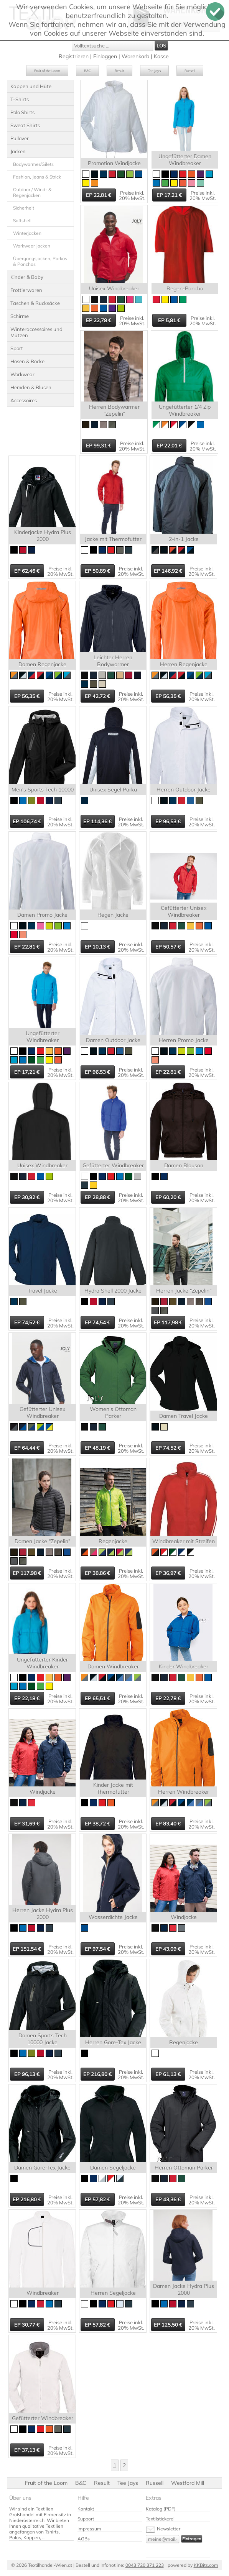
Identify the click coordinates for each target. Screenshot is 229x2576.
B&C (87, 71)
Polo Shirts (22, 112)
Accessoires (23, 400)
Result (119, 71)
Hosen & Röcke (27, 361)
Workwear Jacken (31, 246)
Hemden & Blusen (30, 387)
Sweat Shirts (25, 125)
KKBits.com (206, 2565)
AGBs (83, 2539)
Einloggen (105, 56)
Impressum (89, 2529)
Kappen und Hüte (30, 86)
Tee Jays (154, 71)
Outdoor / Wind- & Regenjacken (32, 192)
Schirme (19, 316)
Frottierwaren (26, 290)
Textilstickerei (160, 2519)
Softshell (22, 220)
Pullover (19, 138)
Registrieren (74, 56)
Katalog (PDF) (161, 2509)
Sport (16, 348)
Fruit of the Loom (47, 71)
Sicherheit (23, 208)
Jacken (18, 151)
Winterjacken (27, 233)
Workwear (22, 374)
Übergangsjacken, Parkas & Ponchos (40, 261)
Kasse (161, 56)
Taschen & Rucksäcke (35, 303)
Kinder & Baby (26, 277)
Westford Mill (187, 2482)
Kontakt (85, 2509)
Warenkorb (135, 56)
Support (85, 2519)
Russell (190, 71)
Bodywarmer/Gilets (33, 164)
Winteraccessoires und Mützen (36, 332)
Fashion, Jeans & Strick (37, 177)
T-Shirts (19, 99)
